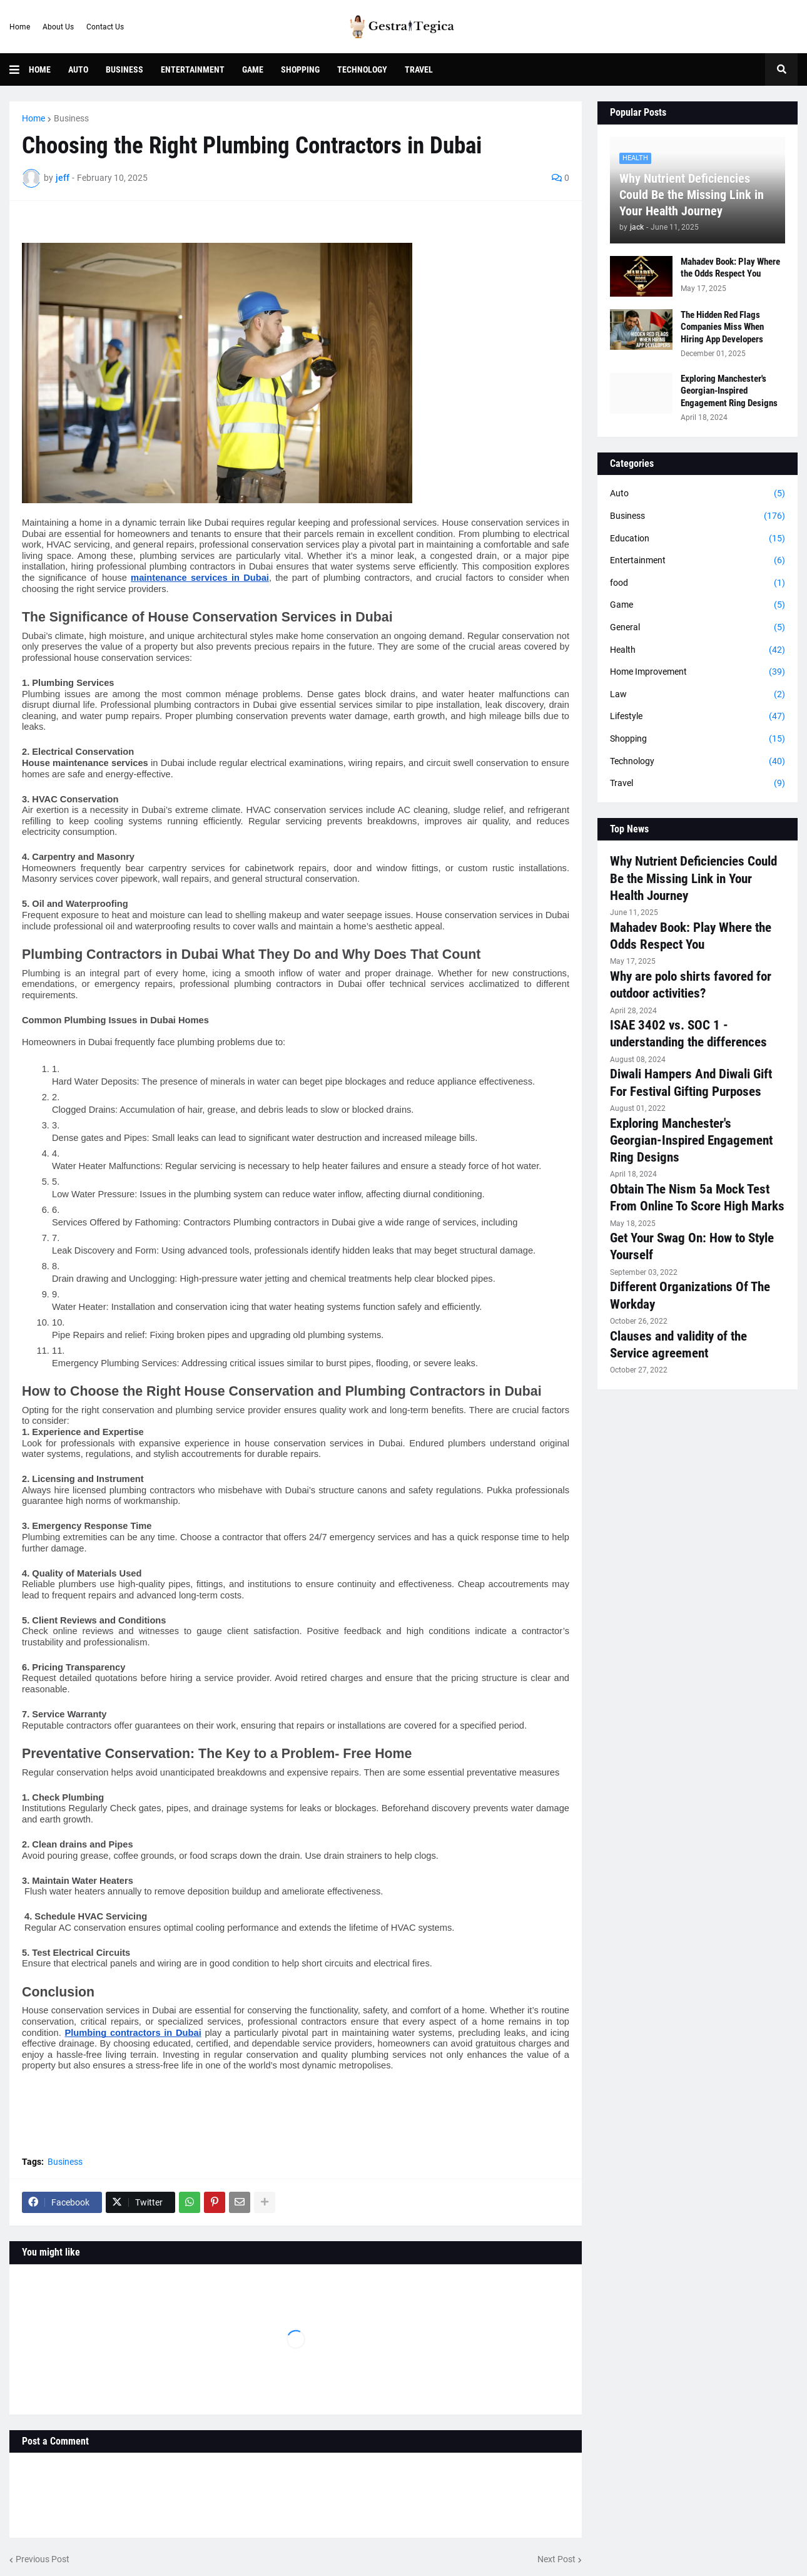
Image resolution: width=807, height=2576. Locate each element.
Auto (697, 494)
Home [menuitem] (40, 69)
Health (697, 650)
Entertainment (697, 561)
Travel (697, 783)
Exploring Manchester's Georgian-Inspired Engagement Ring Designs (729, 391)
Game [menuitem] (252, 69)
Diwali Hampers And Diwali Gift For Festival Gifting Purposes (691, 1082)
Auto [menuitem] (78, 69)
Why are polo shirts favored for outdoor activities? (690, 985)
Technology (697, 761)
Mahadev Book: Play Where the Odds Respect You (730, 268)
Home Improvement (697, 672)
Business (71, 118)
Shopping (697, 739)
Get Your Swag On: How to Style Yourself (692, 1246)
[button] (19, 69)
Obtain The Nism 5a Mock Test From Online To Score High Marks (697, 1198)
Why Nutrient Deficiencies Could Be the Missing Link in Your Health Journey (691, 194)
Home (19, 27)
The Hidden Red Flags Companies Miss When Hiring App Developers (722, 327)
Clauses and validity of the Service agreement (678, 1345)
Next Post (556, 2559)
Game (697, 605)
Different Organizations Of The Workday (690, 1295)
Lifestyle (697, 716)
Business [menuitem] (124, 69)
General (697, 627)
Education (697, 539)
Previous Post (42, 2559)
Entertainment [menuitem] (193, 69)
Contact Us (105, 27)
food (697, 583)
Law (697, 694)
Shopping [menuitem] (300, 69)
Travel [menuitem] (419, 69)
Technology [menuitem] (362, 69)
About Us (58, 27)
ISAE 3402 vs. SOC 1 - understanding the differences (688, 1034)
